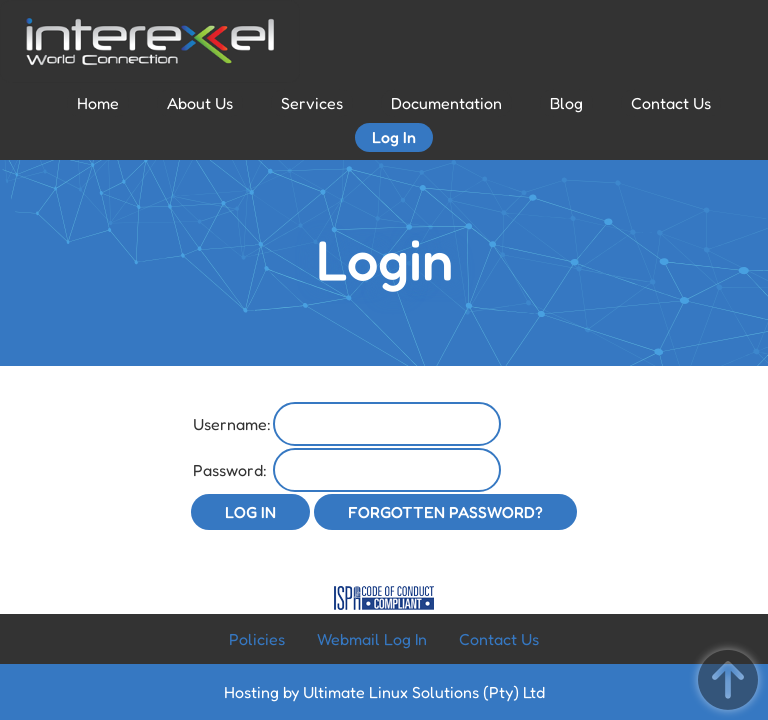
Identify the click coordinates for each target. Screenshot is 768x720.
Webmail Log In (372, 639)
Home (98, 103)
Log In (394, 137)
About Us (200, 103)
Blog (566, 103)
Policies (257, 639)
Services (312, 103)
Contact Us (671, 103)
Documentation (446, 103)
